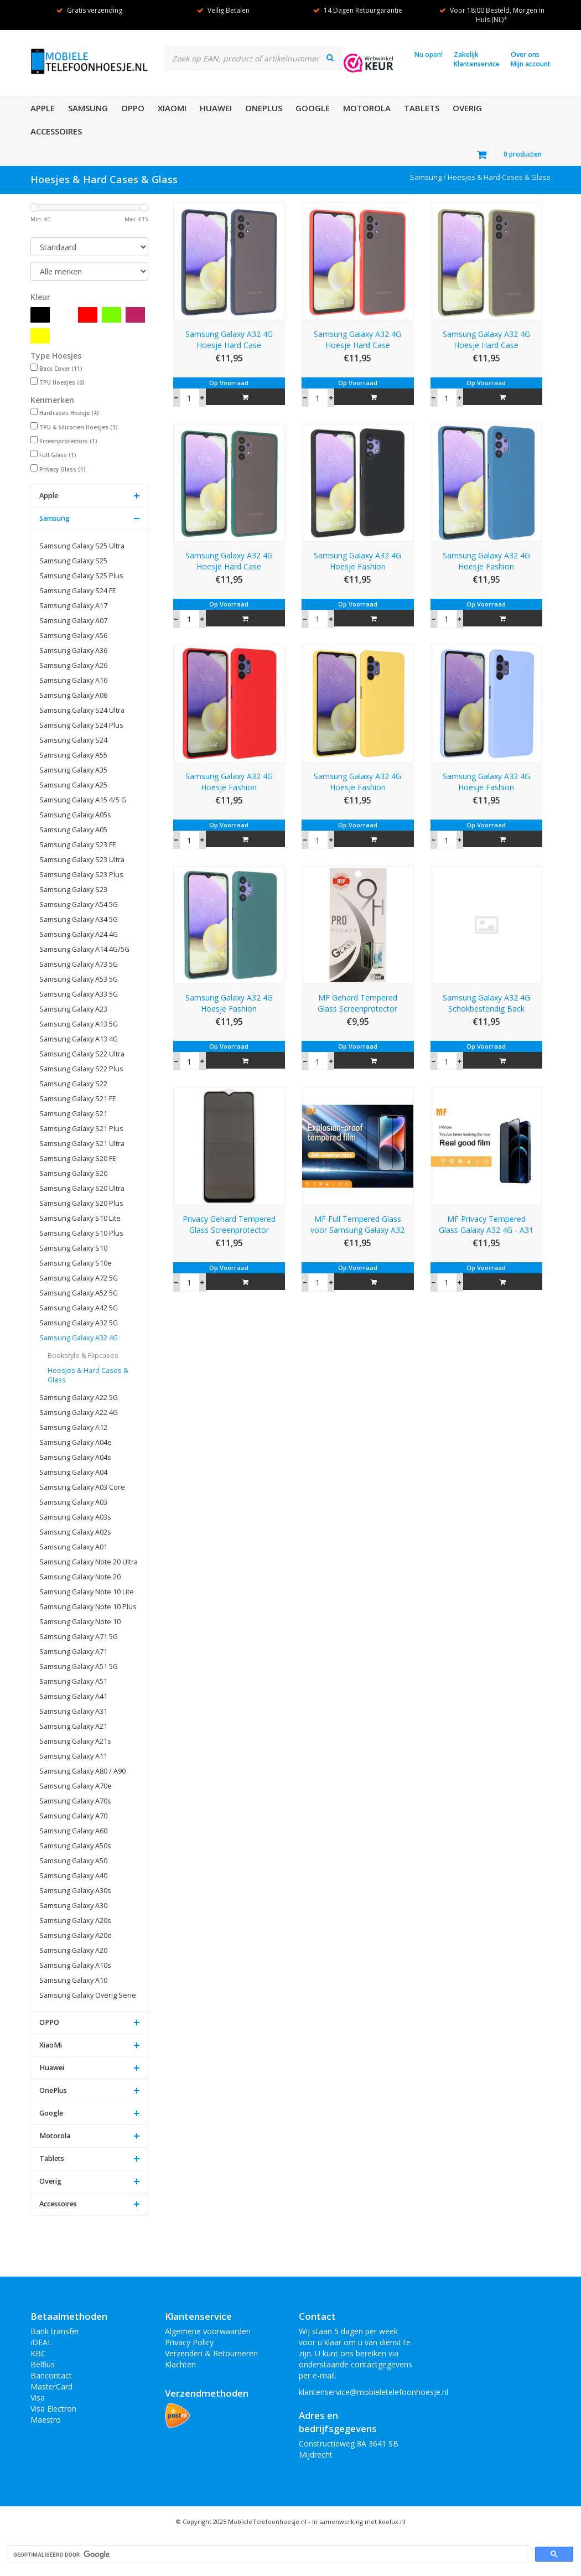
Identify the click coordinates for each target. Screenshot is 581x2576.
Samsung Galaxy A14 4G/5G (84, 949)
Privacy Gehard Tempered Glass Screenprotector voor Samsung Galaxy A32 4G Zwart (229, 1225)
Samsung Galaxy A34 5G (78, 919)
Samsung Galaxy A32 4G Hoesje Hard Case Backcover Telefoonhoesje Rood (357, 340)
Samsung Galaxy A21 (73, 1726)
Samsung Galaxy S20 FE (77, 1158)
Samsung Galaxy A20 (73, 1950)
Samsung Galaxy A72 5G (78, 1278)
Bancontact (51, 2375)
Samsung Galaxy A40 (73, 1875)
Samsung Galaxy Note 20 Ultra (88, 1562)
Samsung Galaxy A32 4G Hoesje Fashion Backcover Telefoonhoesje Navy (486, 561)
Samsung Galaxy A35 (73, 770)
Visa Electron (53, 2408)
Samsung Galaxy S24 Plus (81, 725)
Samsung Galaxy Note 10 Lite (86, 1592)
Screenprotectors (68, 441)
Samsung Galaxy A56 (73, 635)
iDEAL (41, 2342)
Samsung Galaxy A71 (73, 1651)
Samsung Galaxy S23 (73, 889)
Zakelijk (466, 54)
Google (312, 107)
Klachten (180, 2364)
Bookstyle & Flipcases (83, 1355)
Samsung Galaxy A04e (75, 1442)
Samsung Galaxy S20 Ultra (81, 1188)
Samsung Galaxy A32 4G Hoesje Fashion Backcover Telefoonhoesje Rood (229, 782)
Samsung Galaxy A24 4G (78, 934)
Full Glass (57, 455)
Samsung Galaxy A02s (75, 1532)
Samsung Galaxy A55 (73, 755)
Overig (467, 107)
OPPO (132, 107)
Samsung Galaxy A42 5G (78, 1308)
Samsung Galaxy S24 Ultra (81, 710)
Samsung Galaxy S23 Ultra (81, 859)
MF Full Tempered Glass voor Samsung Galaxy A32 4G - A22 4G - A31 (357, 1225)
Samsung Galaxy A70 (73, 1816)
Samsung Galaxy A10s (75, 1965)
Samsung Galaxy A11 (73, 1756)
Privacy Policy (189, 2342)
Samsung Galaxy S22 (73, 1084)
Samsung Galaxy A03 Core (82, 1487)
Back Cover (60, 368)
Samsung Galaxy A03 (73, 1502)
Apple (42, 107)
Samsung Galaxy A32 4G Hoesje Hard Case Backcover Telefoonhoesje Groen (486, 340)
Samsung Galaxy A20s (75, 1920)
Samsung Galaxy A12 (73, 1427)
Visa (37, 2397)
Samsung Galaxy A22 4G (78, 1412)
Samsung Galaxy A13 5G (78, 1024)
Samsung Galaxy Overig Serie (87, 1995)
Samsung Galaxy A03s (75, 1517)
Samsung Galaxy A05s (75, 815)
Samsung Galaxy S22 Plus (81, 1069)
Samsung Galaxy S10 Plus (81, 1233)
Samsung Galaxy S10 (73, 1248)
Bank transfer (54, 2331)
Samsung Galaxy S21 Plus (81, 1128)
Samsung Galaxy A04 (73, 1472)
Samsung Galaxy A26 (73, 665)
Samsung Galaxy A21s (75, 1741)
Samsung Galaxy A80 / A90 (82, 1771)
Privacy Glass (62, 469)
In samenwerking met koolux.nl (359, 2521)
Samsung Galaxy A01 (73, 1547)
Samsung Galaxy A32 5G (78, 1323)
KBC (38, 2353)
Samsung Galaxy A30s (75, 1890)
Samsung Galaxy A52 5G (78, 1293)
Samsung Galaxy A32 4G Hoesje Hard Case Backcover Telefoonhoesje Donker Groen (229, 561)
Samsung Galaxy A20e (75, 1935)
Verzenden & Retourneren (211, 2353)
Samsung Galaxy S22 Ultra (81, 1054)
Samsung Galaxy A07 (73, 620)
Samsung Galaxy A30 (73, 1905)
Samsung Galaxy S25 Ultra (81, 546)
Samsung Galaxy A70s (75, 1801)
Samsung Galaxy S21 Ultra (81, 1143)
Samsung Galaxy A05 (73, 830)
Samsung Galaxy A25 (73, 785)
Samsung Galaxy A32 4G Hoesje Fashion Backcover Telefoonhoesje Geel (357, 782)
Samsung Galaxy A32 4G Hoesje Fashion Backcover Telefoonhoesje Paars (486, 782)
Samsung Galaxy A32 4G (78, 1338)
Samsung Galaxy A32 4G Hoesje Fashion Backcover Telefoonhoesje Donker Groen (229, 1003)
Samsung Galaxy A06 (73, 695)
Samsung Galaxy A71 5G (78, 1636)
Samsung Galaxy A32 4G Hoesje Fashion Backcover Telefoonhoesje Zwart (357, 561)
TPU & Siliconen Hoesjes (78, 427)
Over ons (525, 54)
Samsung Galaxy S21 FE (77, 1098)
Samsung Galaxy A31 (73, 1711)
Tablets (421, 107)
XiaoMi (172, 107)
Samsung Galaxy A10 (73, 1980)
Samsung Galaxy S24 (73, 740)
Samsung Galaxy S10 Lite (80, 1218)
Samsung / (429, 177)
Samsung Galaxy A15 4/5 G (82, 800)
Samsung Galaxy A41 (73, 1696)
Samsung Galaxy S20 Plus (81, 1203)
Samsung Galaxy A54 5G (78, 904)
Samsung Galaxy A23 (73, 1009)
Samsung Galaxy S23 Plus (81, 874)
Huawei (216, 107)
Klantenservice (477, 64)
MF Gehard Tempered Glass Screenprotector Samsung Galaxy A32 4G (357, 1003)
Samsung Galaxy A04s (75, 1457)
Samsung (88, 107)
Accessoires (56, 131)
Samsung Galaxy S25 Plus (81, 575)
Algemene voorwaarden (208, 2331)
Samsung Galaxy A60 (73, 1831)
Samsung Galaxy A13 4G (78, 1039)
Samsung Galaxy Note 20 (80, 1577)
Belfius (42, 2364)
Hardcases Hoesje (69, 413)
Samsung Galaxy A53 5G (78, 979)
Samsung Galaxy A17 (73, 605)
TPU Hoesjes (62, 382)
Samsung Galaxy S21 (73, 1113)
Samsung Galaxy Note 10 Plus (88, 1606)
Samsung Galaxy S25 (73, 561)
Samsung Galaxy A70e (75, 1786)
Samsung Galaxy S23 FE (77, 844)
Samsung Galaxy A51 (73, 1681)
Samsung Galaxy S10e (75, 1263)
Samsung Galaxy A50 (73, 1860)
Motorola (367, 107)
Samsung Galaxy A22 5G (78, 1397)
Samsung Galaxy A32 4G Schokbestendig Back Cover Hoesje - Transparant (486, 1003)
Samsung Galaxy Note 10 (80, 1621)
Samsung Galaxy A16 (73, 680)
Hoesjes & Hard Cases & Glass (499, 177)
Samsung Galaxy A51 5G (78, 1666)
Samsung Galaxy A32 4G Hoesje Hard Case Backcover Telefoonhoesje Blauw (229, 340)
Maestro (45, 2419)
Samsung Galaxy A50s (75, 1846)
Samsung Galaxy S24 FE (77, 590)
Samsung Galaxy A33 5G (78, 994)
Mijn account (531, 64)
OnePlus (263, 107)
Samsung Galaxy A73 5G (78, 964)
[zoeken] (266, 2554)
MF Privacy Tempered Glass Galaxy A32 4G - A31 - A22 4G (486, 1225)
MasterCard (51, 2386)
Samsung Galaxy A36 (73, 650)
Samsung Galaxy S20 (73, 1173)
